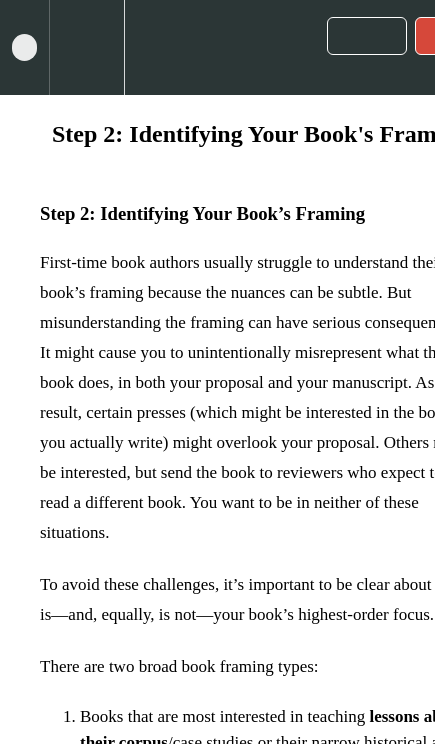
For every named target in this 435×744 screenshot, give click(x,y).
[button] (24, 47)
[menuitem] (86, 47)
